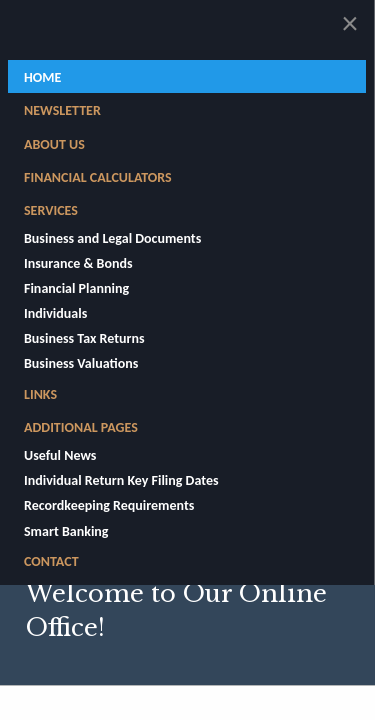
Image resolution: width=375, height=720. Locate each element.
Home (42, 77)
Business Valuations (81, 363)
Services (51, 210)
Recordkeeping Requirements (109, 505)
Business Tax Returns (84, 338)
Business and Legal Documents (112, 238)
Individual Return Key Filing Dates (121, 480)
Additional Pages (81, 427)
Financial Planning (76, 288)
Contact (51, 561)
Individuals (55, 313)
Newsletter (62, 110)
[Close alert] (350, 24)
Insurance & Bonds (78, 263)
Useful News (60, 455)
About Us (54, 144)
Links (40, 394)
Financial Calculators (98, 177)
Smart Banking (66, 531)
